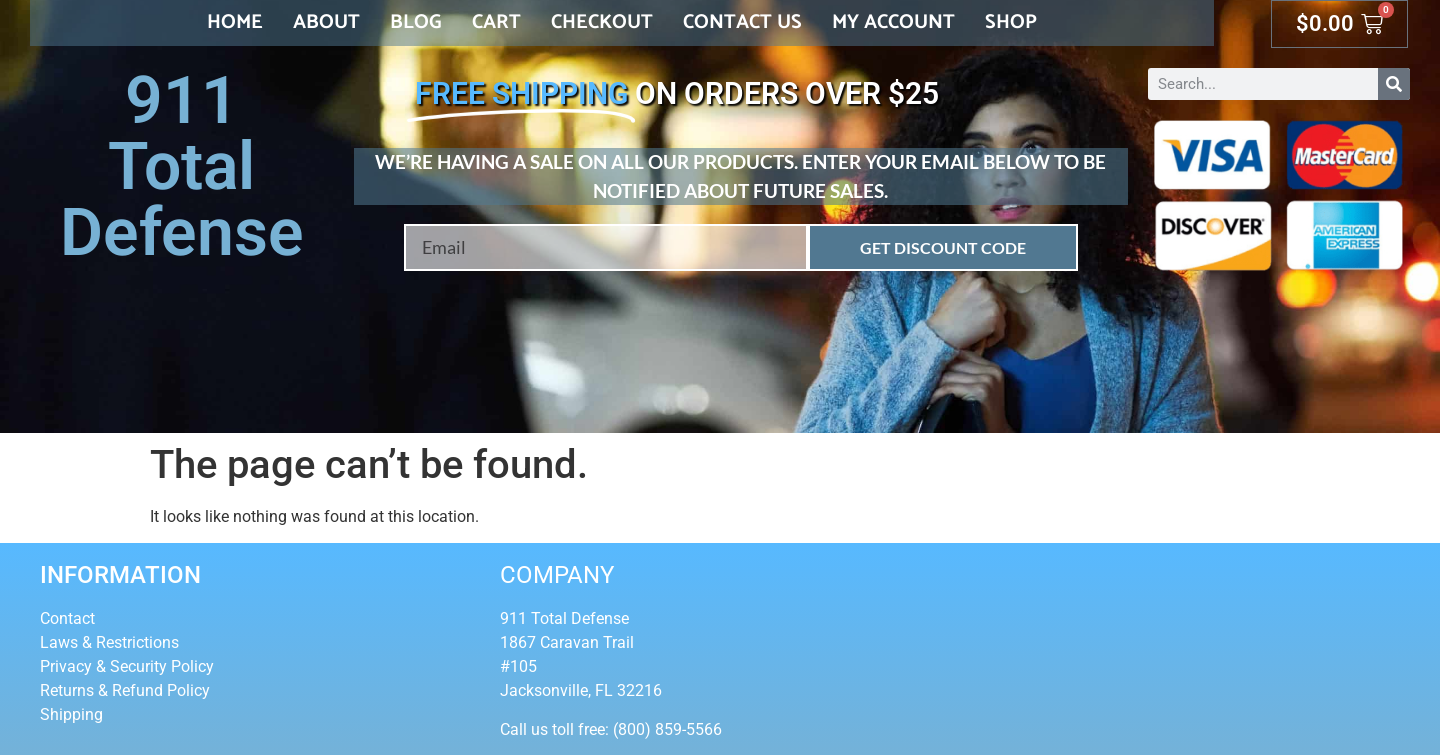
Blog (416, 22)
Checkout (602, 22)
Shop (1011, 22)
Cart (496, 22)
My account (893, 22)
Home (235, 22)
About (326, 22)
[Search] (1394, 84)
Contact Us (742, 22)
